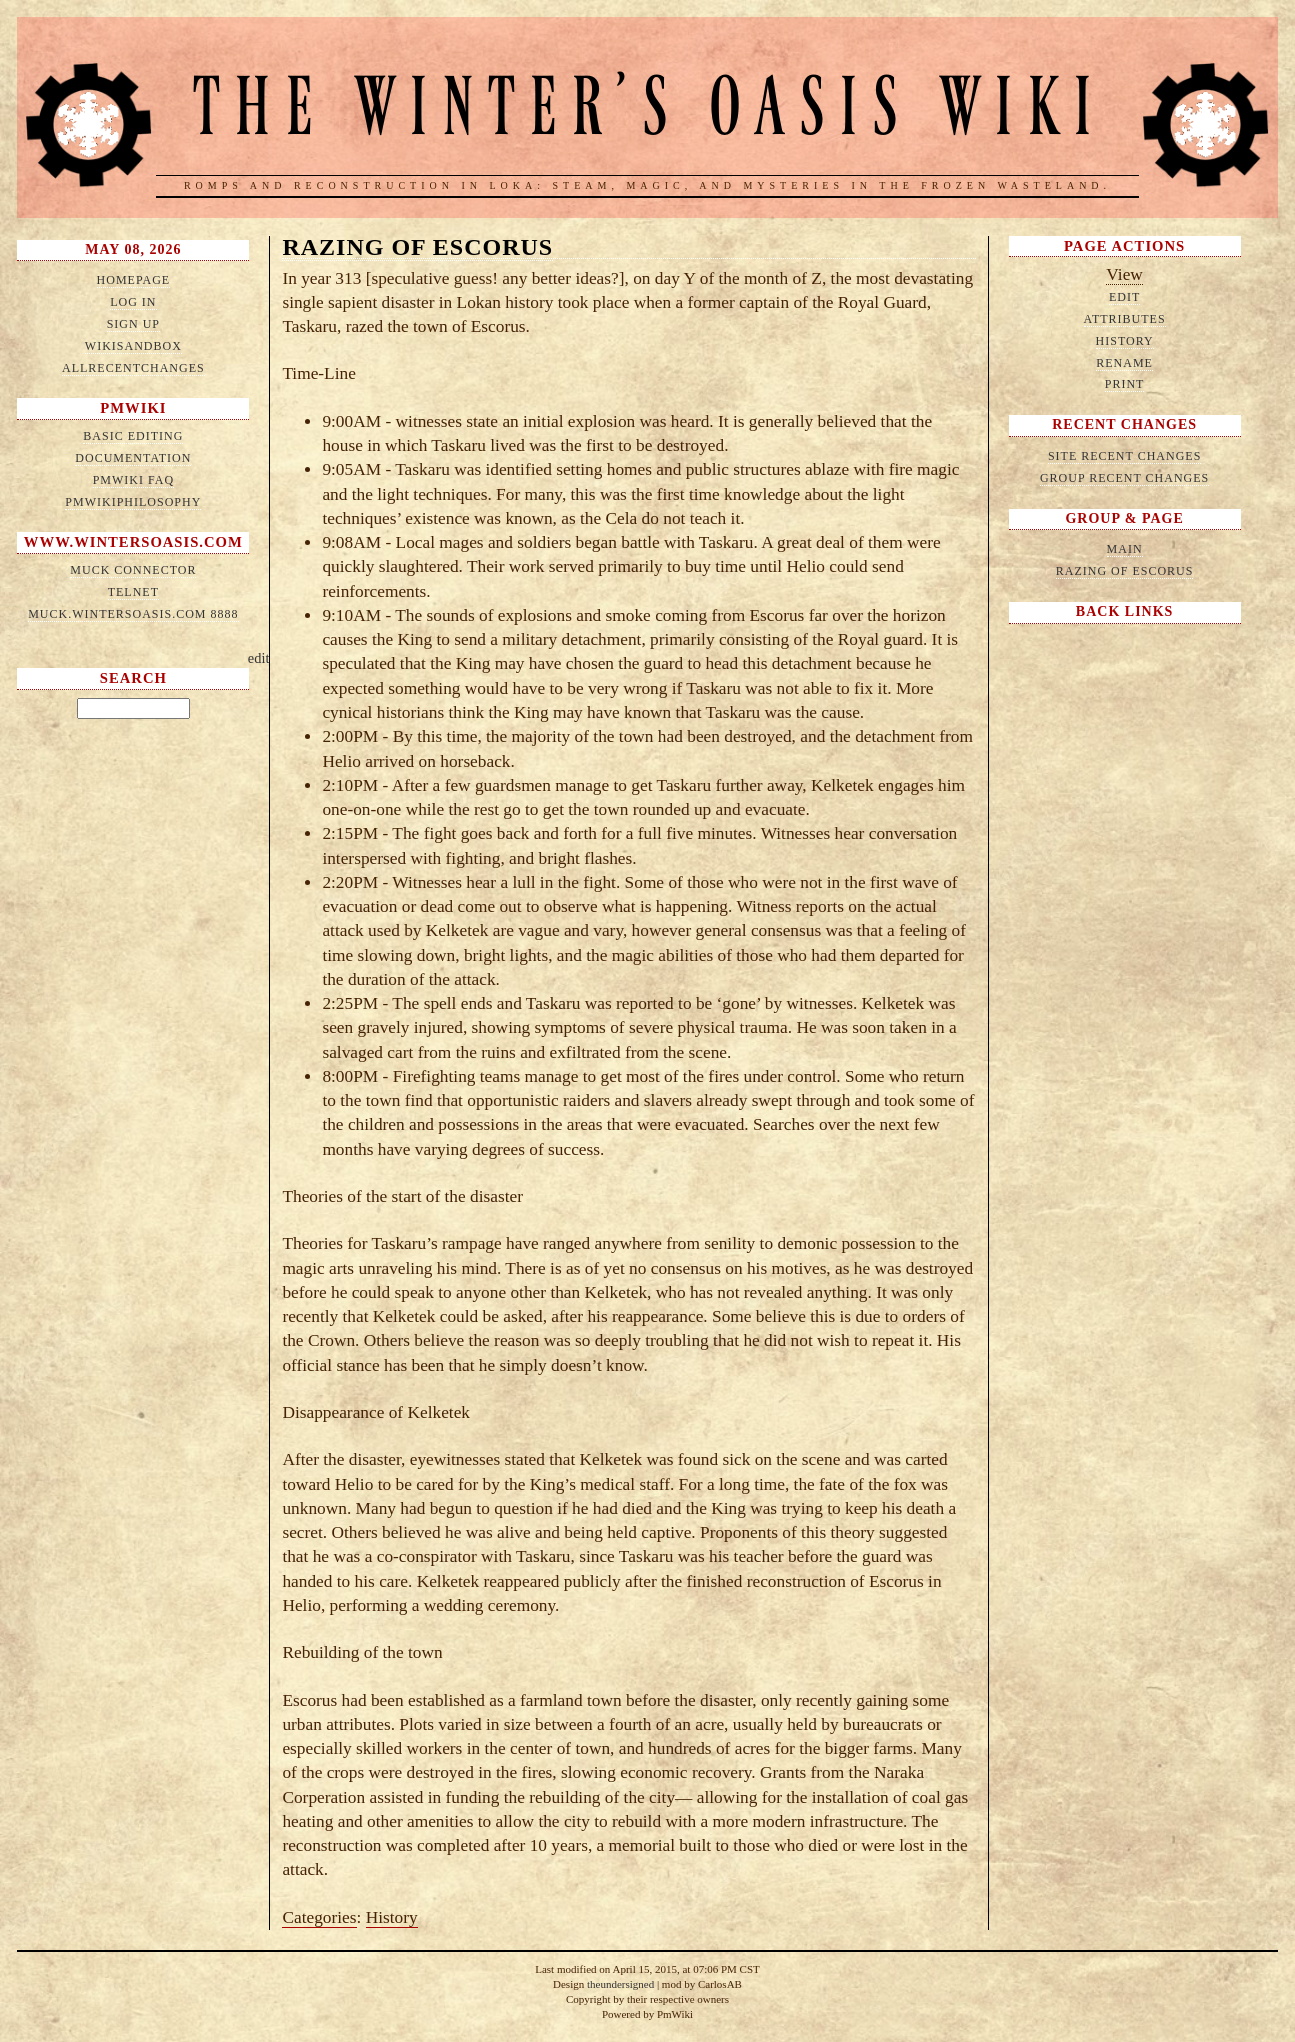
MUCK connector (133, 570)
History (392, 1917)
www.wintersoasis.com (133, 542)
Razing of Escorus (417, 247)
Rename (1124, 363)
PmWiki (133, 408)
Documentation (133, 458)
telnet (133, 592)
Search (133, 678)
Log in (133, 302)
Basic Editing (133, 436)
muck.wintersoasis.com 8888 (133, 614)
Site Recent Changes (1124, 456)
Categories (319, 1917)
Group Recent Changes (1124, 478)
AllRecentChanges (133, 368)
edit (259, 658)
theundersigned (620, 1984)
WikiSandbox (133, 346)
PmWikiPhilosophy (133, 502)
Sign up (133, 324)
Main (1125, 549)
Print (1125, 384)
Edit (1124, 297)
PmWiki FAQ (133, 480)
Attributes (1125, 319)
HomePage (134, 280)
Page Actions (1124, 246)
